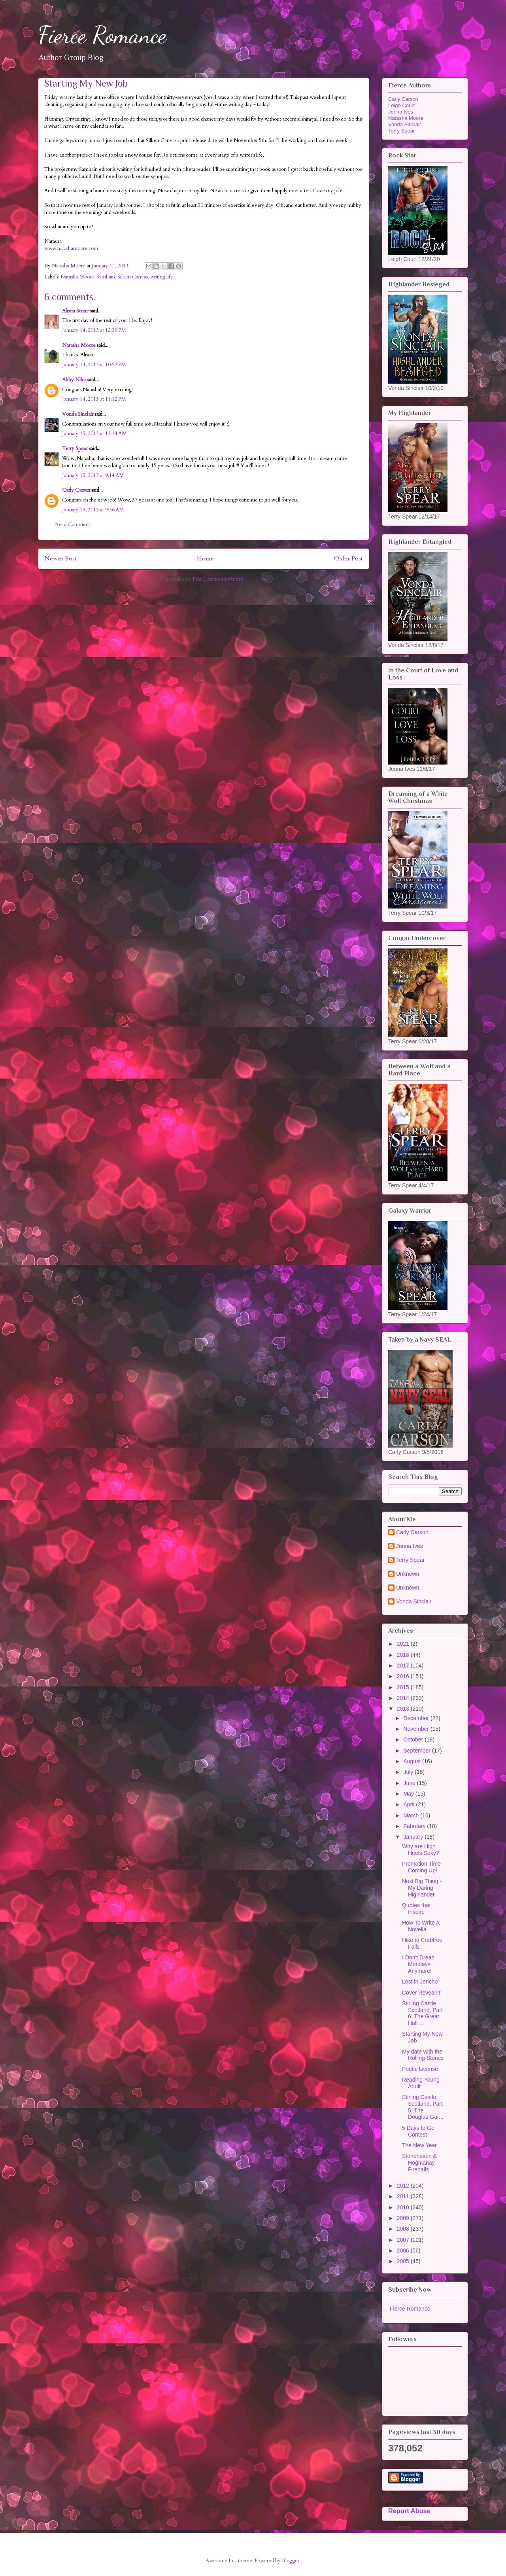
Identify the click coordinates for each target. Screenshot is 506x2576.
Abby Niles (74, 379)
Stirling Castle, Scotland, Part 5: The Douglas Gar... (423, 2107)
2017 (404, 1665)
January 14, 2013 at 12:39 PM (94, 330)
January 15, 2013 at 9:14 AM (93, 475)
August (412, 1761)
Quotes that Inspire (416, 1908)
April (409, 1804)
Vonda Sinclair (77, 414)
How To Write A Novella (420, 1925)
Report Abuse (409, 2510)
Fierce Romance (102, 35)
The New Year (419, 2145)
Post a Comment (72, 524)
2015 (404, 1687)
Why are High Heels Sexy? (420, 1849)
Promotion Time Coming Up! (421, 1867)
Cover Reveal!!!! (422, 1992)
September (417, 1750)
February (415, 1826)
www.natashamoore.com (71, 248)
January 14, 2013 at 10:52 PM (94, 364)
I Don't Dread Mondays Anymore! (418, 1964)
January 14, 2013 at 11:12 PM (94, 399)
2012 (404, 2185)
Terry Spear (75, 448)
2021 (404, 1644)
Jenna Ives (400, 112)
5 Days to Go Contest (418, 2131)
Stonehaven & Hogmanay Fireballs (419, 2163)
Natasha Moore (77, 276)
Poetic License (420, 2069)
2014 (404, 1698)
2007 (404, 2240)
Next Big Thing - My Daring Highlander (422, 1888)
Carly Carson (76, 490)
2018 (404, 1655)
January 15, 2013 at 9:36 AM (93, 509)
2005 (404, 2261)
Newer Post (60, 559)
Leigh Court (401, 105)
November (416, 1729)
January (414, 1837)
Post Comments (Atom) (218, 579)
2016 (404, 1676)
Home (205, 559)
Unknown (407, 1574)
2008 (404, 2229)
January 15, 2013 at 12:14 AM (94, 433)
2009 (404, 2218)
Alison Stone (75, 310)
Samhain (105, 276)
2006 (404, 2250)
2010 (404, 2207)
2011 (404, 2196)
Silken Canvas (132, 276)
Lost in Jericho (420, 1981)
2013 (404, 1708)
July (409, 1772)
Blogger (290, 2560)
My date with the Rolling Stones (423, 2054)
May (409, 1794)
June (410, 1783)
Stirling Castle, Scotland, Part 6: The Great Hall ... (422, 2013)
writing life (161, 276)
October (414, 1739)
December (416, 1718)
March (411, 1815)
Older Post (348, 559)
